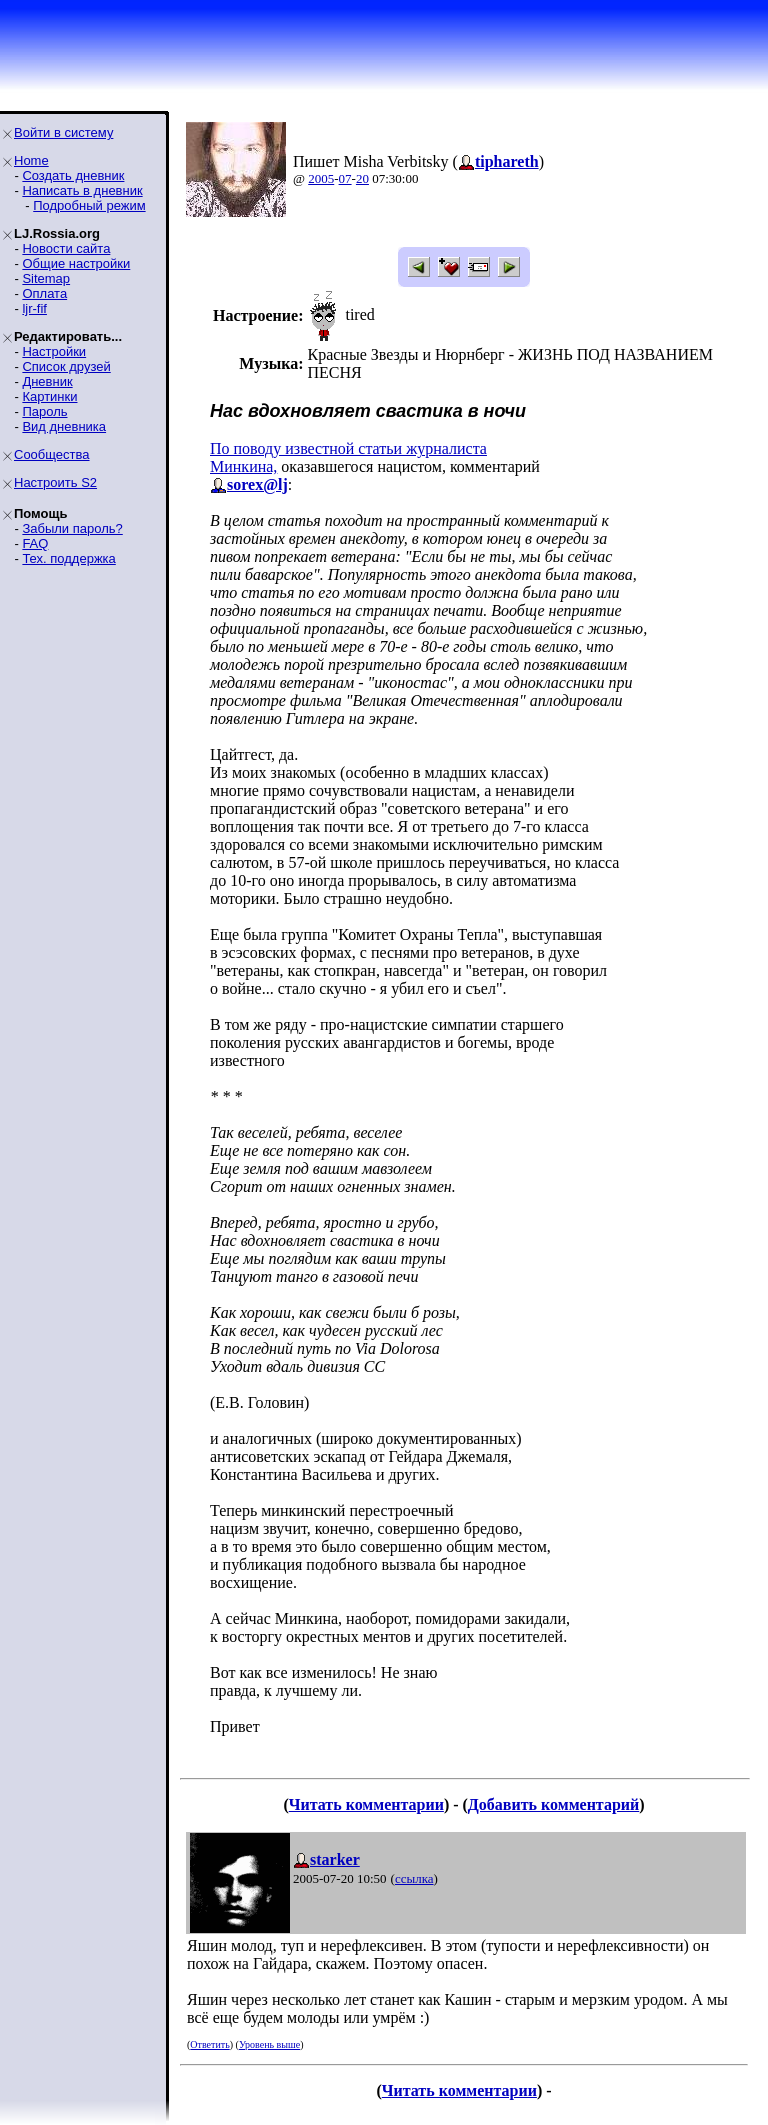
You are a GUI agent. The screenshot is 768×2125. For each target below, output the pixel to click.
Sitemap (46, 278)
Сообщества (52, 454)
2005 (321, 178)
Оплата (44, 293)
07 (345, 178)
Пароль (44, 411)
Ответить (209, 2044)
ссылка (414, 1878)
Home (31, 160)
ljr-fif (34, 308)
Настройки (54, 351)
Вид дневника (64, 426)
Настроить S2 (55, 482)
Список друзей (66, 366)
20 (362, 178)
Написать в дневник (82, 190)
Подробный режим (89, 205)
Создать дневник (73, 175)
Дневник (47, 381)
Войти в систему (63, 132)
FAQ (35, 543)
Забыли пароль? (72, 528)
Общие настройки (76, 263)
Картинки (49, 396)
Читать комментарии (366, 1804)
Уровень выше (269, 2044)
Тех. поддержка (68, 558)
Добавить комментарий (553, 1804)
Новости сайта (66, 248)
